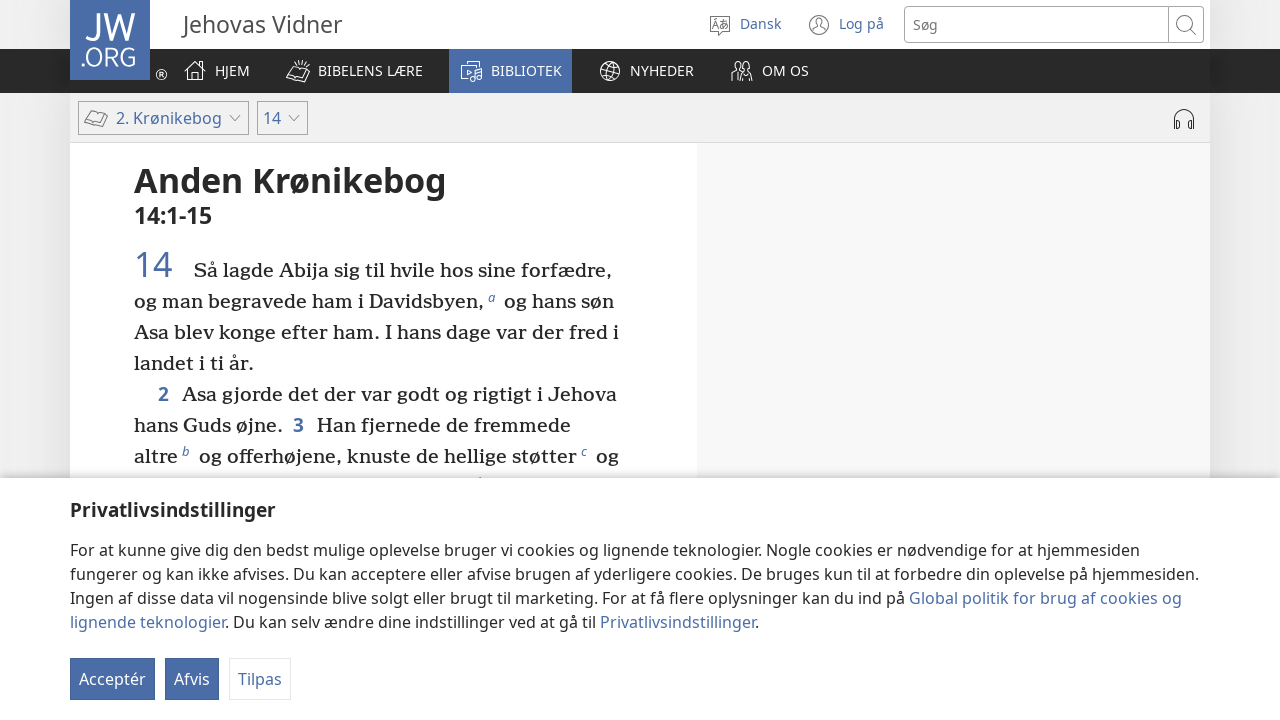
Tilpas (260, 679)
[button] (354, 71)
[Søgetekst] (1036, 24)
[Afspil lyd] (1184, 119)
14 (161, 264)
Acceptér (112, 679)
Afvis (192, 679)
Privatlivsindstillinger (677, 622)
